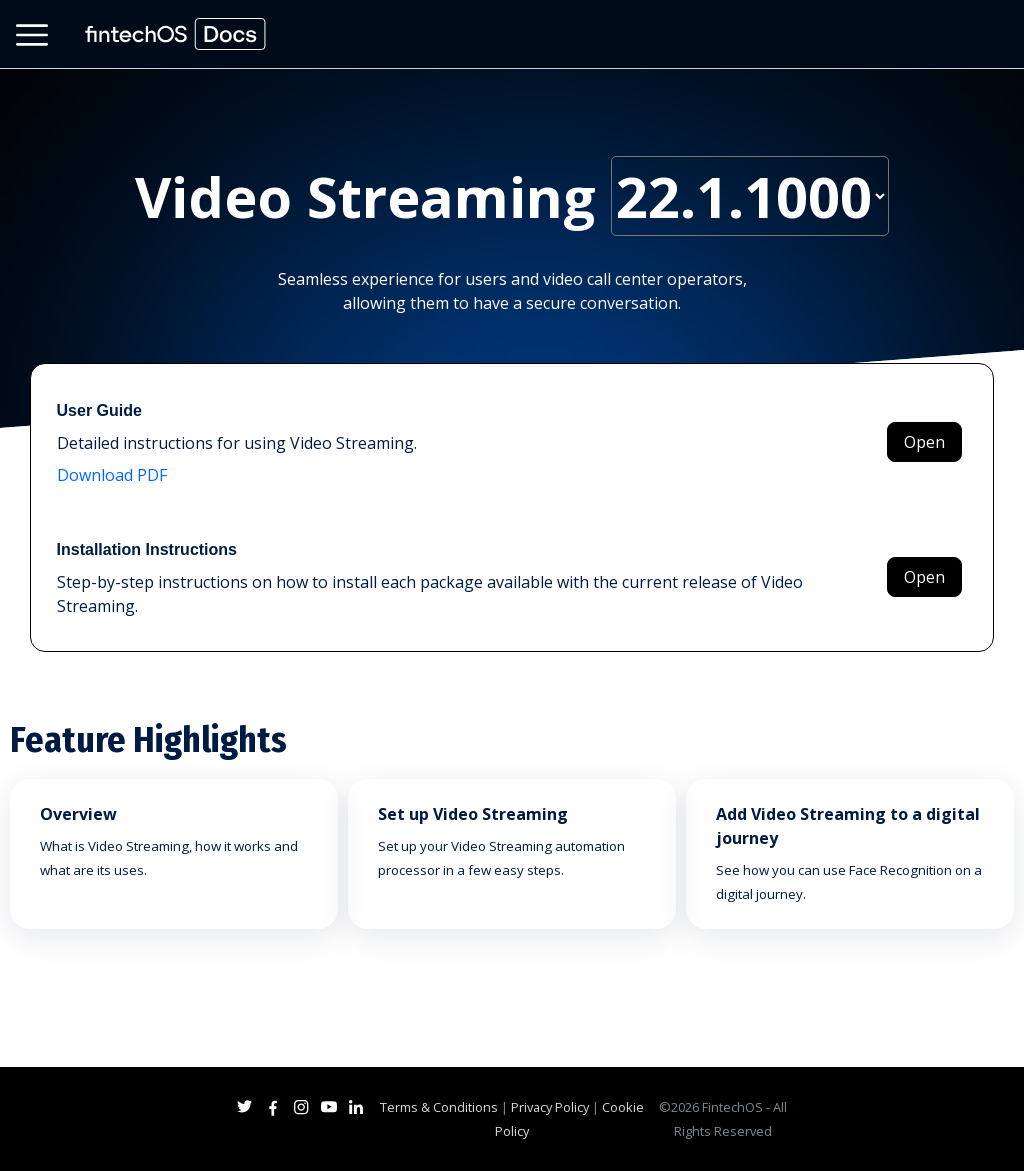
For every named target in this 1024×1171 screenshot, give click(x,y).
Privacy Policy (550, 1107)
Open (924, 442)
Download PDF (112, 475)
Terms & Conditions (439, 1107)
